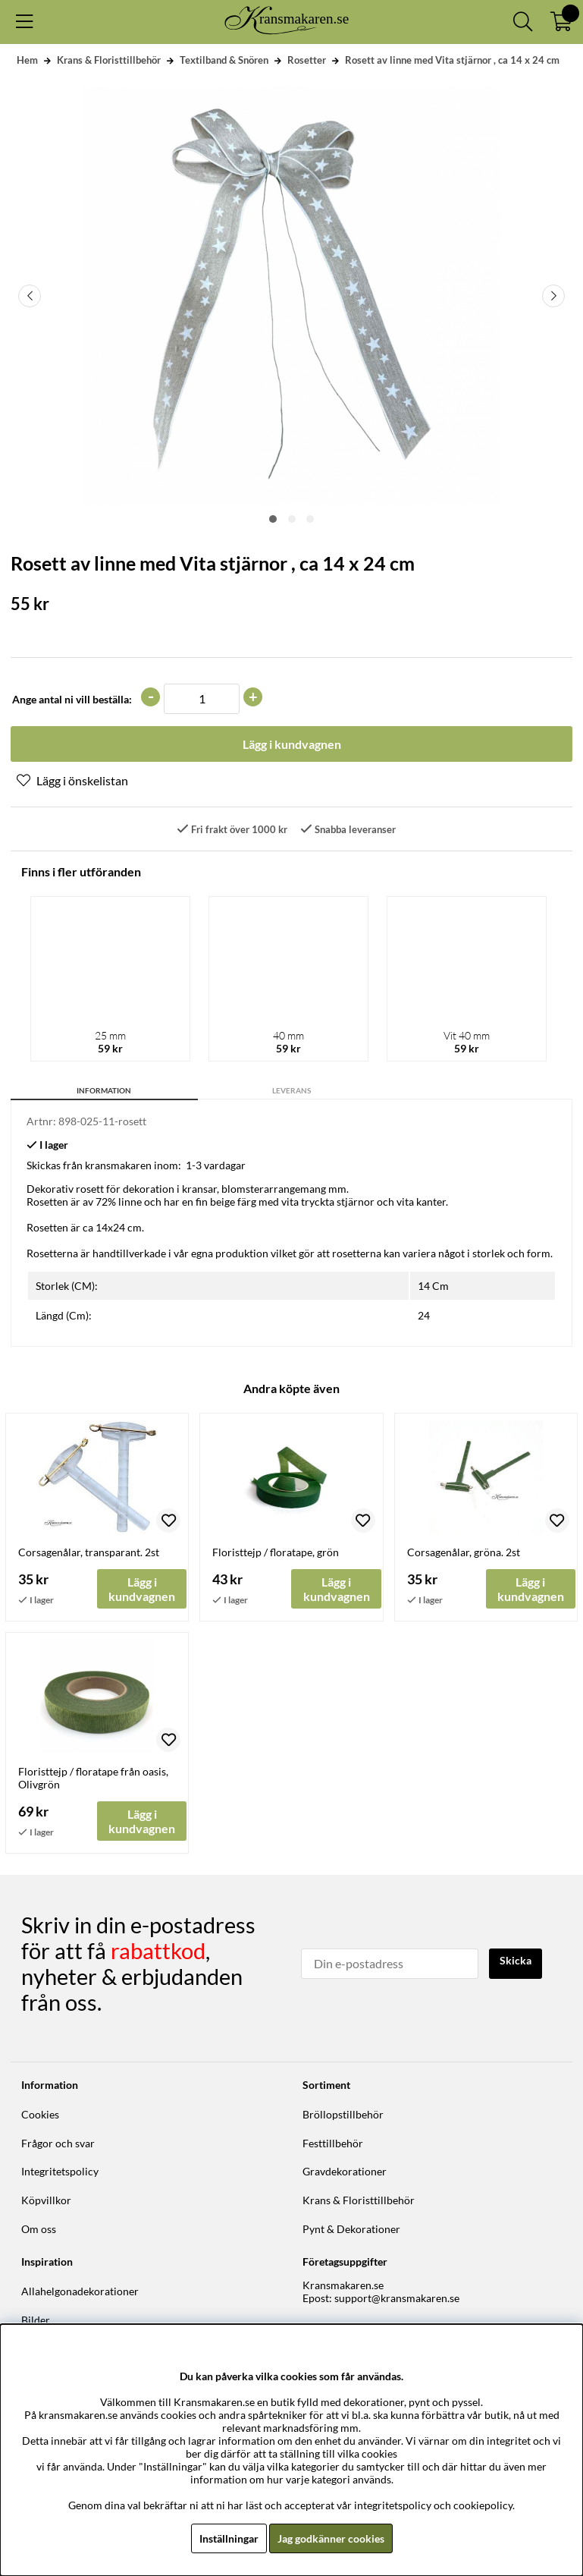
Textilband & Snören (224, 60)
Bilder (35, 2319)
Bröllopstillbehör (343, 2114)
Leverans (291, 1090)
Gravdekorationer (344, 2171)
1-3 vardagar (216, 1165)
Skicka (515, 1960)
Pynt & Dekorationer (351, 2228)
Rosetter (306, 60)
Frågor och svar (58, 2143)
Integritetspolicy (60, 2171)
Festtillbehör (332, 2143)
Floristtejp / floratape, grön (275, 1552)
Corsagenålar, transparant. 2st (88, 1552)
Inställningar (229, 2538)
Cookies (40, 2114)
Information (104, 1090)
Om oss (38, 2228)
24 (424, 1315)
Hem (27, 60)
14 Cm (433, 1285)
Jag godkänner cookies (330, 2538)
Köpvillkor (46, 2200)
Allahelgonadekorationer (80, 2291)
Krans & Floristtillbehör (109, 60)
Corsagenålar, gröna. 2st (463, 1552)
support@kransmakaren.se (396, 2297)
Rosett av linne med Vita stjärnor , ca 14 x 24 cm (452, 60)
